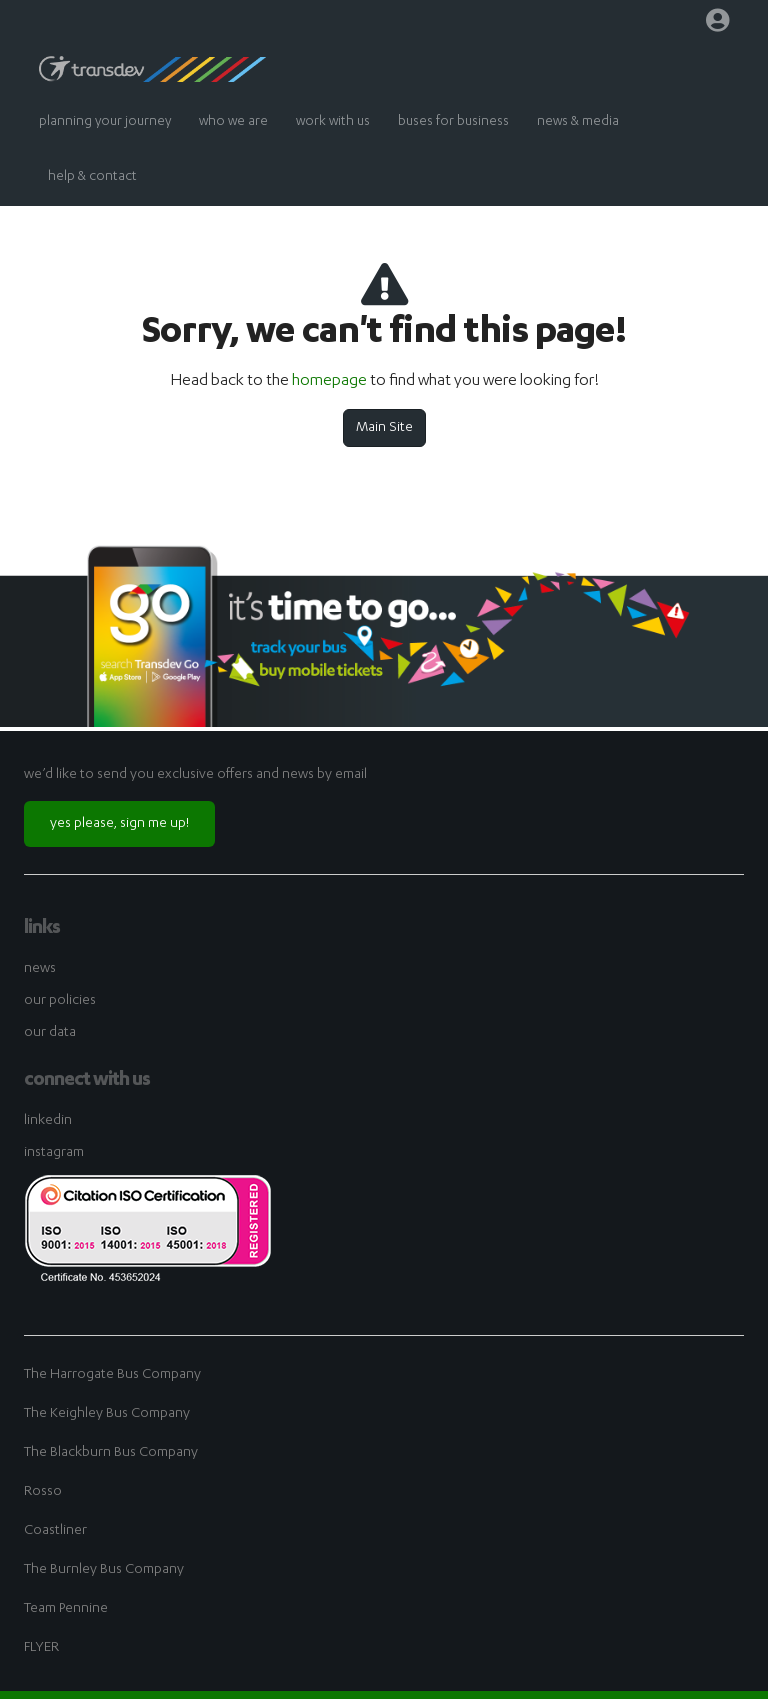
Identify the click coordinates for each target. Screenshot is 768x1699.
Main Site (384, 428)
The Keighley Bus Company (107, 1414)
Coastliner (55, 1531)
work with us (333, 122)
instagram (54, 1153)
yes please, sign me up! (119, 824)
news (40, 969)
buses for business (453, 122)
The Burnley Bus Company (104, 1570)
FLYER (41, 1648)
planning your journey (105, 122)
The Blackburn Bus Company (111, 1453)
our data (50, 1033)
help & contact (92, 177)
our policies (60, 1001)
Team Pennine (66, 1609)
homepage (329, 382)
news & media (578, 122)
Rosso (43, 1492)
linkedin (48, 1121)
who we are (233, 122)
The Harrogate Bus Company (112, 1375)
